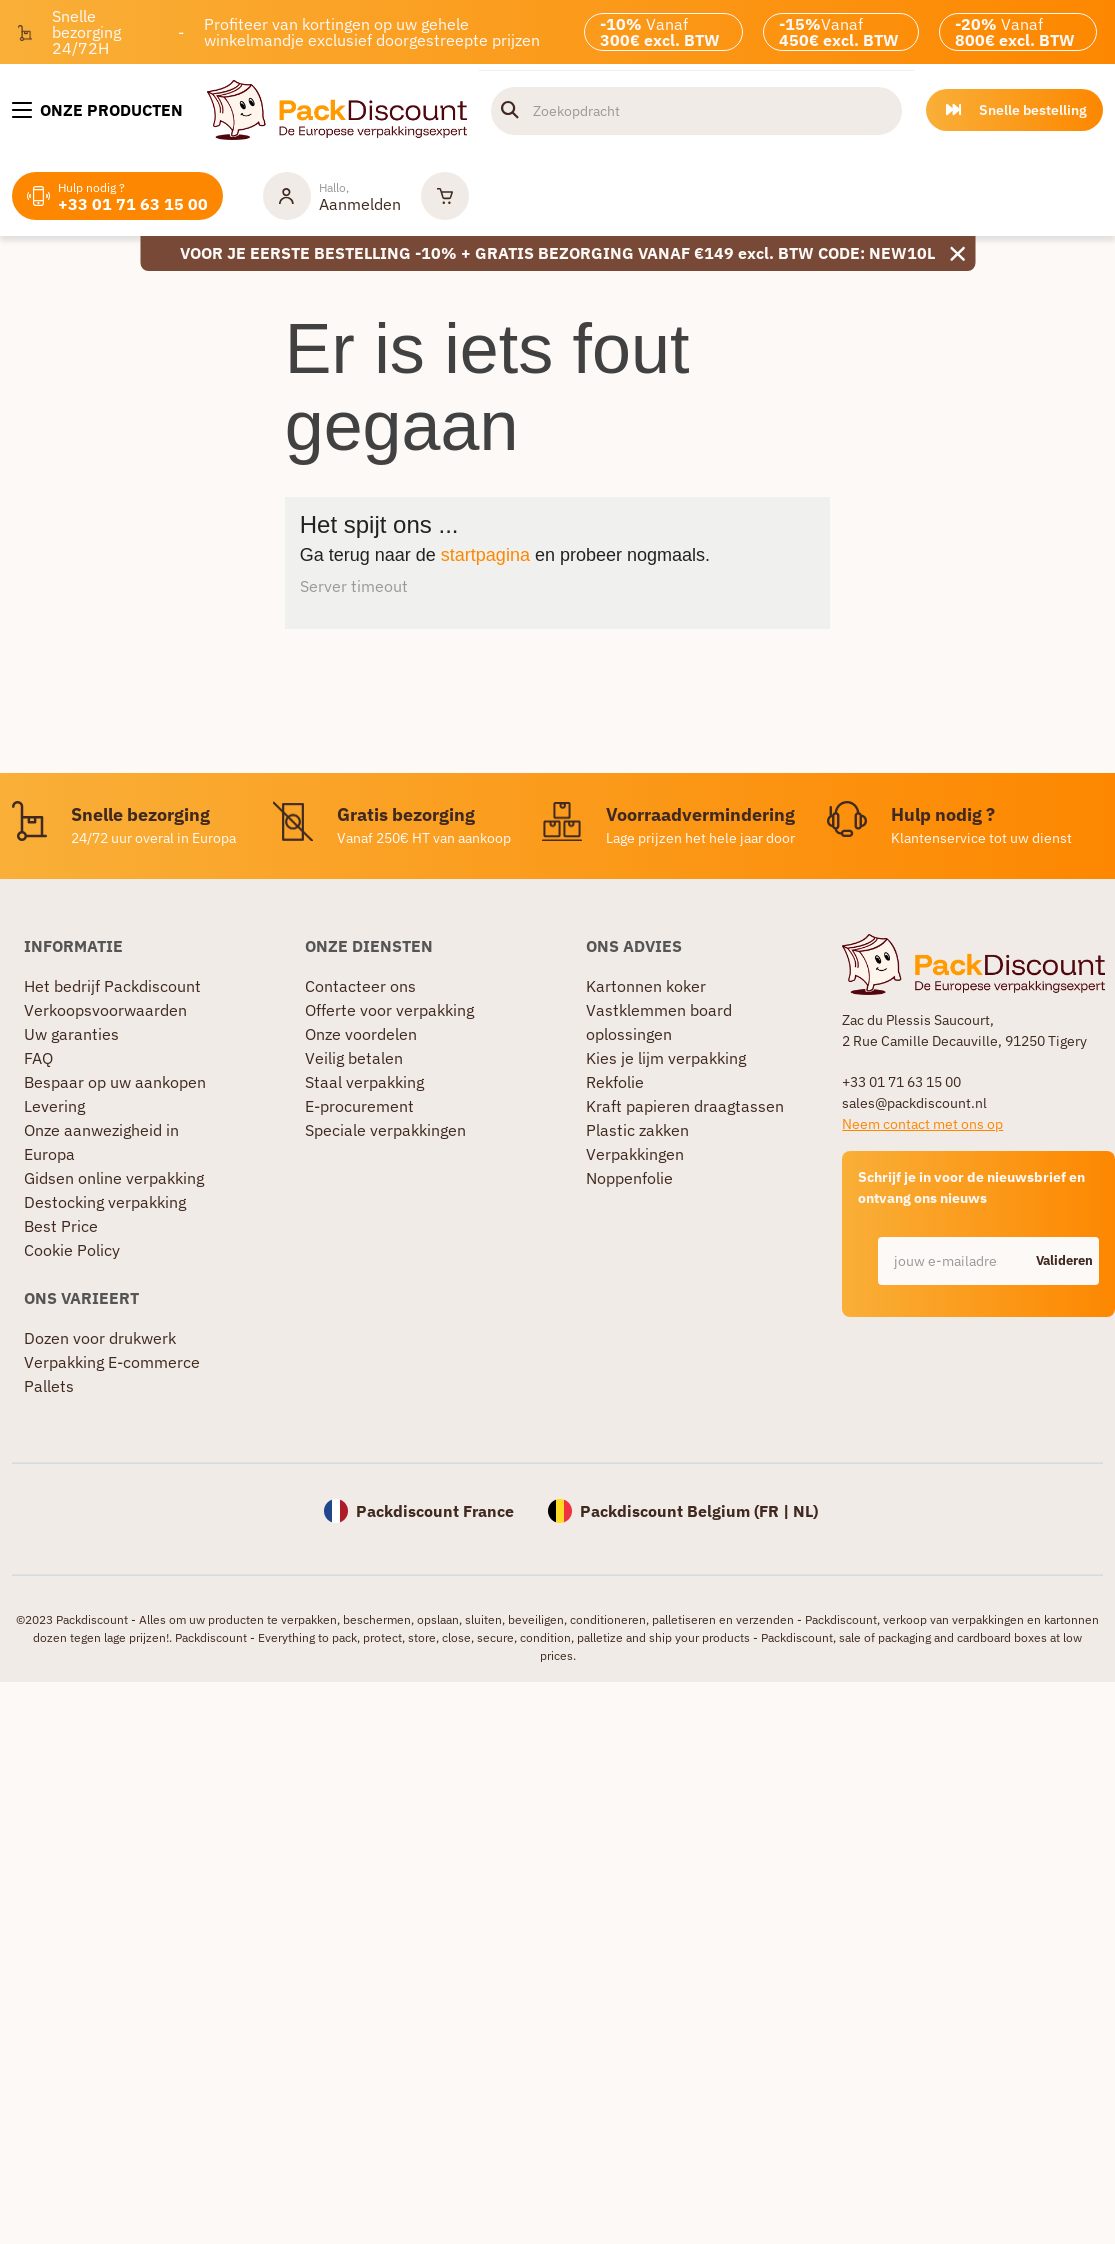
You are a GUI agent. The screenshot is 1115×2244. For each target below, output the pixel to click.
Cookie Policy (72, 1250)
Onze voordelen (361, 1034)
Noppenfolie (629, 1178)
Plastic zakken (637, 1130)
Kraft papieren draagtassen (685, 1106)
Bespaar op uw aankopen (115, 1082)
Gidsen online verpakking (114, 1178)
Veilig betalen (354, 1058)
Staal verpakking (364, 1082)
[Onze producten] (97, 110)
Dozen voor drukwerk (100, 1338)
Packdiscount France (435, 1511)
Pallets (49, 1386)
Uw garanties (71, 1034)
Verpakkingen (635, 1154)
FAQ (38, 1058)
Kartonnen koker (646, 986)
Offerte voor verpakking (389, 1010)
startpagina (485, 555)
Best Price (61, 1226)
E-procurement (359, 1106)
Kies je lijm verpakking (666, 1058)
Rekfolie (615, 1082)
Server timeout (354, 586)
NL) (805, 1511)
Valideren (1064, 1260)
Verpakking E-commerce (112, 1362)
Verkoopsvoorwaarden (105, 1010)
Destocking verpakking (105, 1202)
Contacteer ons (360, 986)
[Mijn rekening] (332, 196)
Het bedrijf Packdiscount (112, 986)
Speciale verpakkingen (385, 1130)
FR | (776, 1511)
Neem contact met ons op (922, 1124)
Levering (54, 1106)
